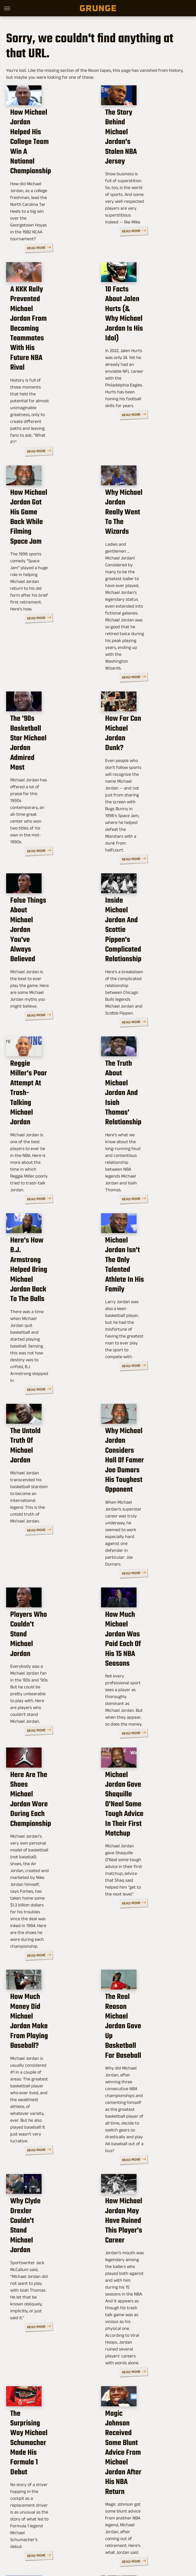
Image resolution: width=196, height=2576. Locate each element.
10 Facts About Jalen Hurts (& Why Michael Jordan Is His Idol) (140, 311)
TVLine (71, 2536)
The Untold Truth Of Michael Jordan (41, 1249)
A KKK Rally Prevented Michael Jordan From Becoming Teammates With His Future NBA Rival (46, 321)
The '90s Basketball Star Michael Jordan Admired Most (49, 651)
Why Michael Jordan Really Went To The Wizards (138, 477)
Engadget (32, 2536)
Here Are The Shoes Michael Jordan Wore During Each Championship (45, 1555)
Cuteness (90, 2536)
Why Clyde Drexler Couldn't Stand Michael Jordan (47, 1894)
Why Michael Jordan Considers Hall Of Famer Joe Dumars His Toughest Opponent (145, 1259)
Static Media (72, 2513)
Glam (107, 2536)
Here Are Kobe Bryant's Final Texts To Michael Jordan (142, 2374)
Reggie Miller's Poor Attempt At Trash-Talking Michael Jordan (50, 951)
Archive (90, 2502)
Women (105, 2542)
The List (86, 2542)
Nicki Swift (66, 2542)
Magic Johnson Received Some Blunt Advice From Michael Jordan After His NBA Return (144, 2066)
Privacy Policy (115, 2502)
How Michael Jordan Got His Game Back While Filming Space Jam (49, 477)
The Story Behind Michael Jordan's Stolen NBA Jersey (145, 155)
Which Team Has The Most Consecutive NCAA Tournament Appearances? (48, 2222)
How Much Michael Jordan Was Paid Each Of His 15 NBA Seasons (145, 1410)
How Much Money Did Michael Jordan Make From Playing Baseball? (47, 1734)
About (73, 2502)
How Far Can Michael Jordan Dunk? (139, 646)
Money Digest (155, 2536)
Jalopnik (53, 2536)
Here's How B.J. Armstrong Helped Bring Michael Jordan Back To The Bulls (48, 1103)
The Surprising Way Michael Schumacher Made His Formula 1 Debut (44, 2066)
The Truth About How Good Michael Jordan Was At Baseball (139, 2217)
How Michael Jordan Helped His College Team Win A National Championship (49, 160)
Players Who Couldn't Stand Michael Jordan (45, 1406)
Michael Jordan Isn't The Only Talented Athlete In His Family (144, 1098)
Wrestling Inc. (127, 2542)
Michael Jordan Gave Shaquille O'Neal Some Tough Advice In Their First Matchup (141, 1555)
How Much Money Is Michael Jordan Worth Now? (46, 2374)
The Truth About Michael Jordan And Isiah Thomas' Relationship (143, 951)
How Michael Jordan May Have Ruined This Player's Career (145, 1894)
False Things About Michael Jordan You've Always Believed (46, 802)
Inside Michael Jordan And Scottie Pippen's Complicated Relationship (141, 806)
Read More (77, 226)
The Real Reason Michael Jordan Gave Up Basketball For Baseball (144, 1734)
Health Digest (127, 2536)
